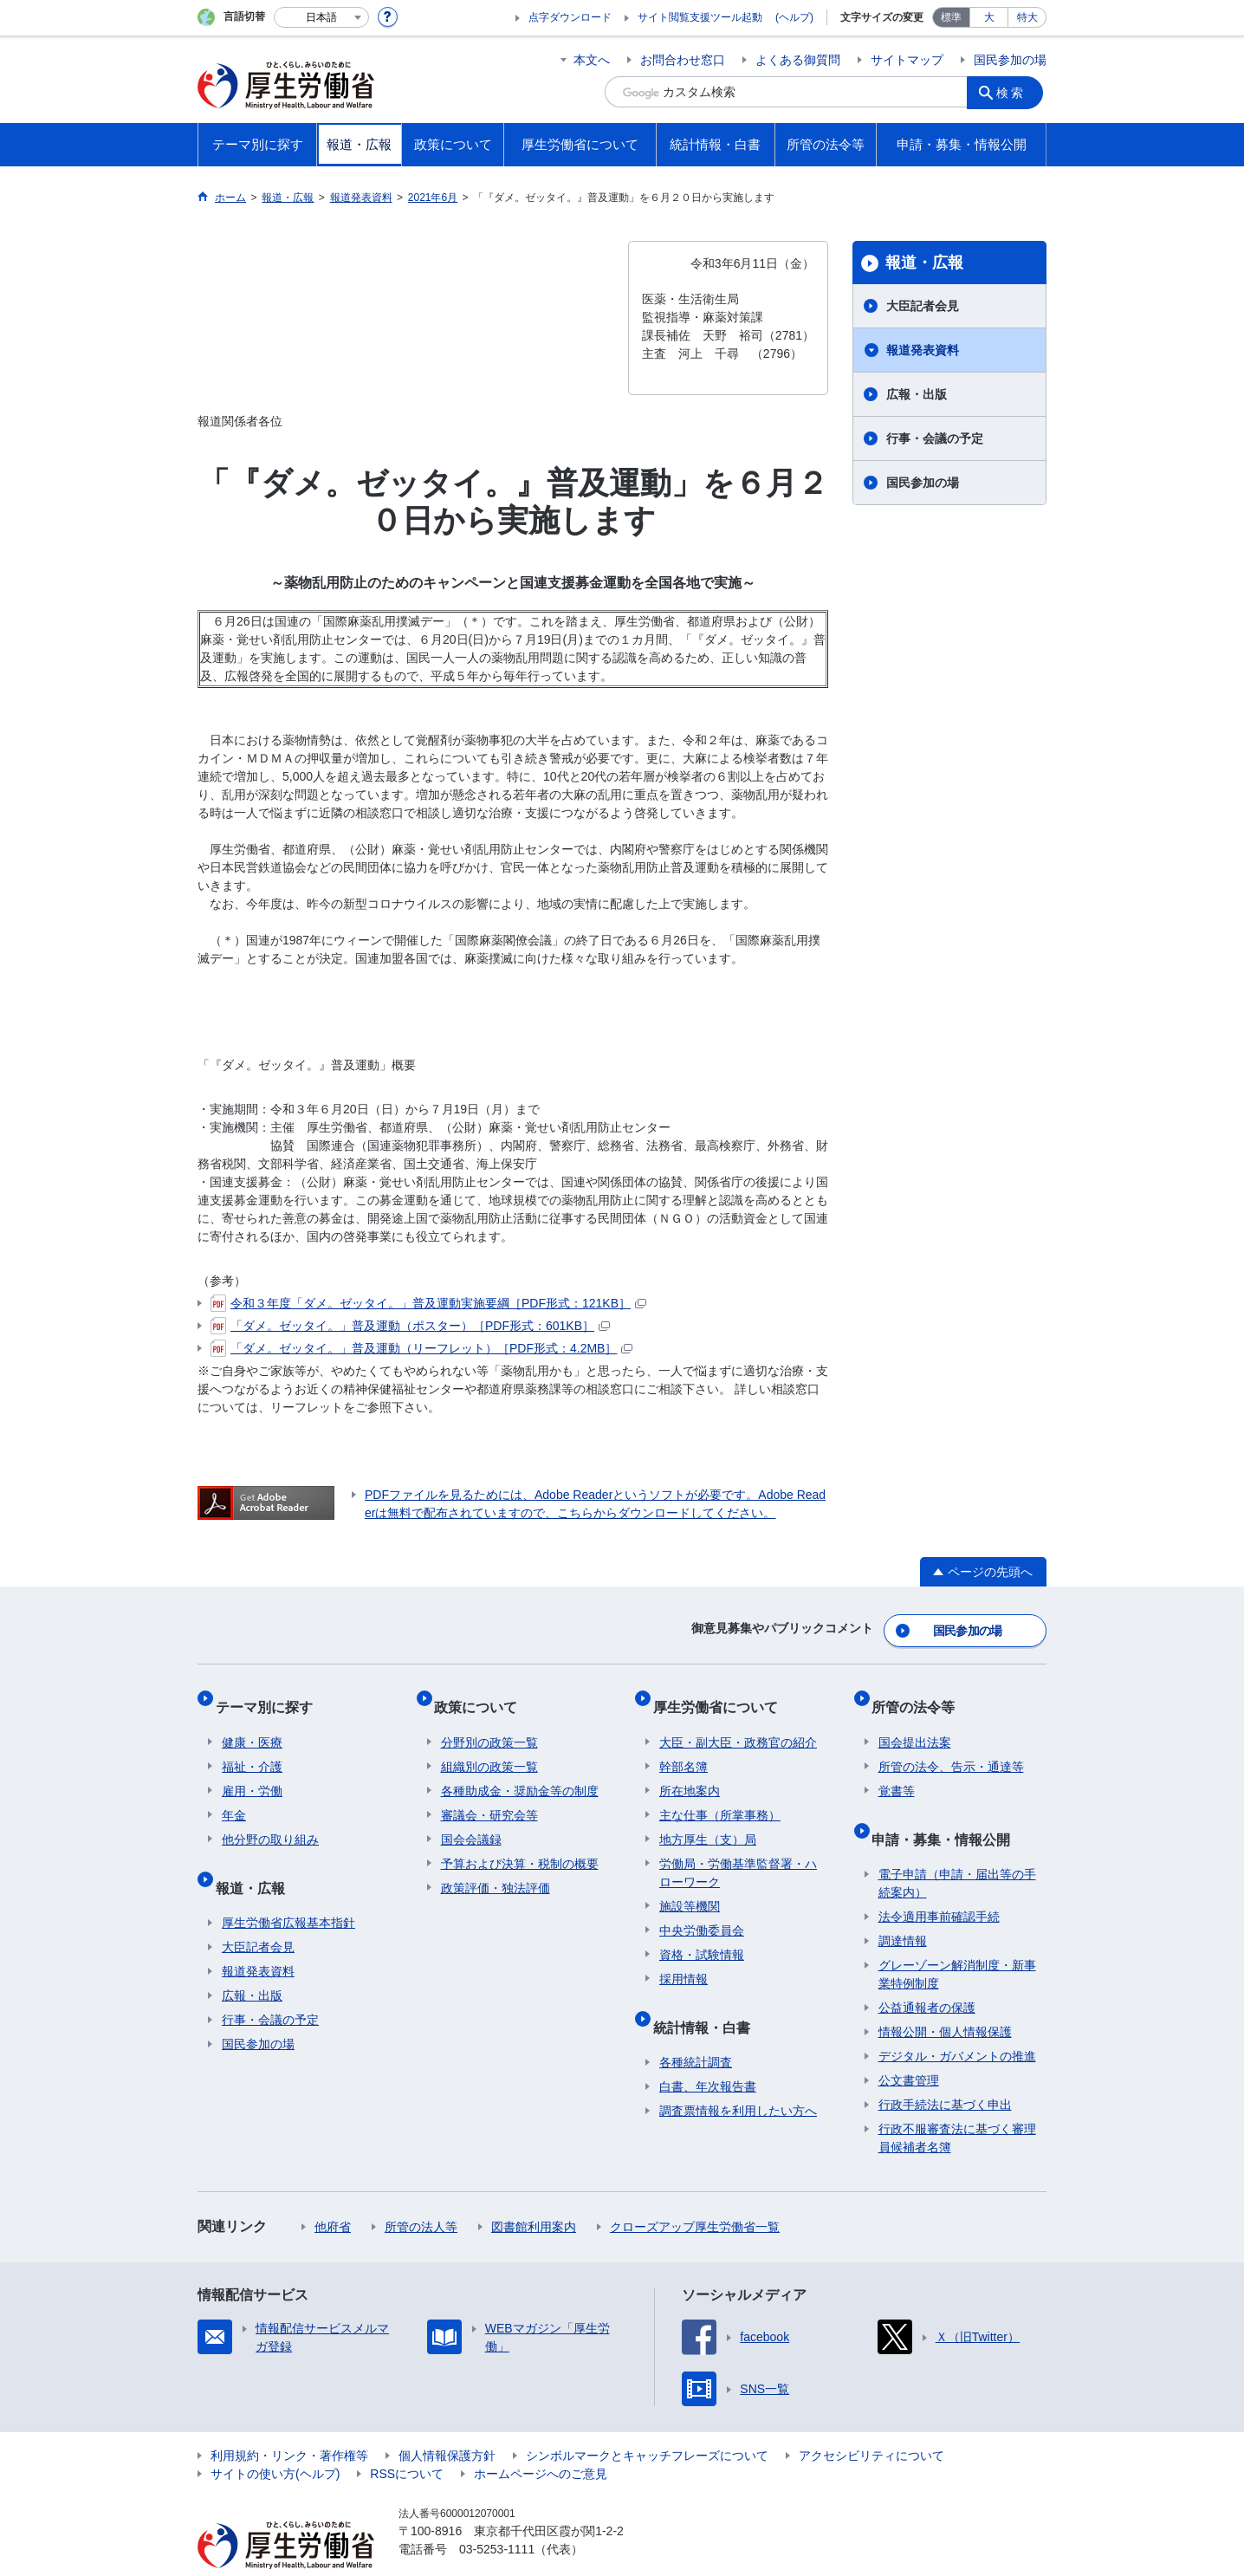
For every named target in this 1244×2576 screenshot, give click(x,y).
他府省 (332, 2193)
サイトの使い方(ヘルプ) (275, 2440)
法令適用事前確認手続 (939, 1883)
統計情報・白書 (707, 1999)
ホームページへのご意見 (540, 2440)
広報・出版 (916, 394)
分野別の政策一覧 (489, 1722)
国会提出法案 (914, 1722)
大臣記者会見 (922, 306)
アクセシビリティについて (871, 2422)
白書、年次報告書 (707, 2053)
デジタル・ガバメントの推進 (957, 2022)
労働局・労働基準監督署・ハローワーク (738, 1853)
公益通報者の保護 (926, 1974)
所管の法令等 (920, 1693)
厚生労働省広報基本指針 (288, 1889)
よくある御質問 (797, 60)
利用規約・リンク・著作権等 (289, 2422)
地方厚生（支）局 (707, 1820)
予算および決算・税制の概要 (520, 1844)
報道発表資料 (922, 350)
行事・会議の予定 (934, 438)
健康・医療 (252, 1722)
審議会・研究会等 (489, 1795)
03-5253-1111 (497, 2515)
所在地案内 (689, 1771)
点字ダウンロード (570, 17)
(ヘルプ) (794, 17)
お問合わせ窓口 (682, 60)
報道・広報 (924, 262)
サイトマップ (907, 60)
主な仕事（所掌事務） (720, 1795)
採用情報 (683, 1959)
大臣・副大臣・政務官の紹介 (738, 1722)
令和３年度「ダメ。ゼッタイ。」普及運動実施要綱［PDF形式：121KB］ (428, 1303)
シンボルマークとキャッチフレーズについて (647, 2422)
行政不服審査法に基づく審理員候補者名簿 (957, 2104)
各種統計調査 (695, 2028)
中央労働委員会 (701, 1910)
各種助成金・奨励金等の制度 (520, 1771)
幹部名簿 (683, 1747)
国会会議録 (471, 1820)
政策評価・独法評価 (495, 1868)
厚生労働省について (721, 1693)
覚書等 (896, 1771)
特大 (1027, 17)
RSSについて (407, 2440)
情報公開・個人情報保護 (945, 1998)
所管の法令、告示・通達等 (951, 1747)
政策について (482, 1693)
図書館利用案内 (533, 2193)
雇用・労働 (252, 1771)
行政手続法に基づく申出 (945, 2071)
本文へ (591, 60)
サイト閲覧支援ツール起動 (700, 17)
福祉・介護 (252, 1747)
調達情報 (902, 1907)
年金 (234, 1795)
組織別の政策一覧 (489, 1747)
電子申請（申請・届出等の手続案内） (957, 1849)
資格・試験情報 (701, 1935)
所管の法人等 (421, 2193)
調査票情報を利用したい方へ (738, 2077)
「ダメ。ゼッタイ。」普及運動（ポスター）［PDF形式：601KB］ (410, 1325)
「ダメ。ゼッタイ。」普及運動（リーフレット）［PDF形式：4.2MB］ (421, 1348)
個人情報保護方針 (447, 2422)
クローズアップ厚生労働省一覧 (695, 2193)
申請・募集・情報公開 (947, 1811)
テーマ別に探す (270, 1693)
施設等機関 (689, 1886)
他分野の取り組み (270, 1820)
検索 (1015, 92)
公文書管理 (908, 2047)
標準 (951, 17)
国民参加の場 (1010, 60)
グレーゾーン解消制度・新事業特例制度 (957, 1940)
